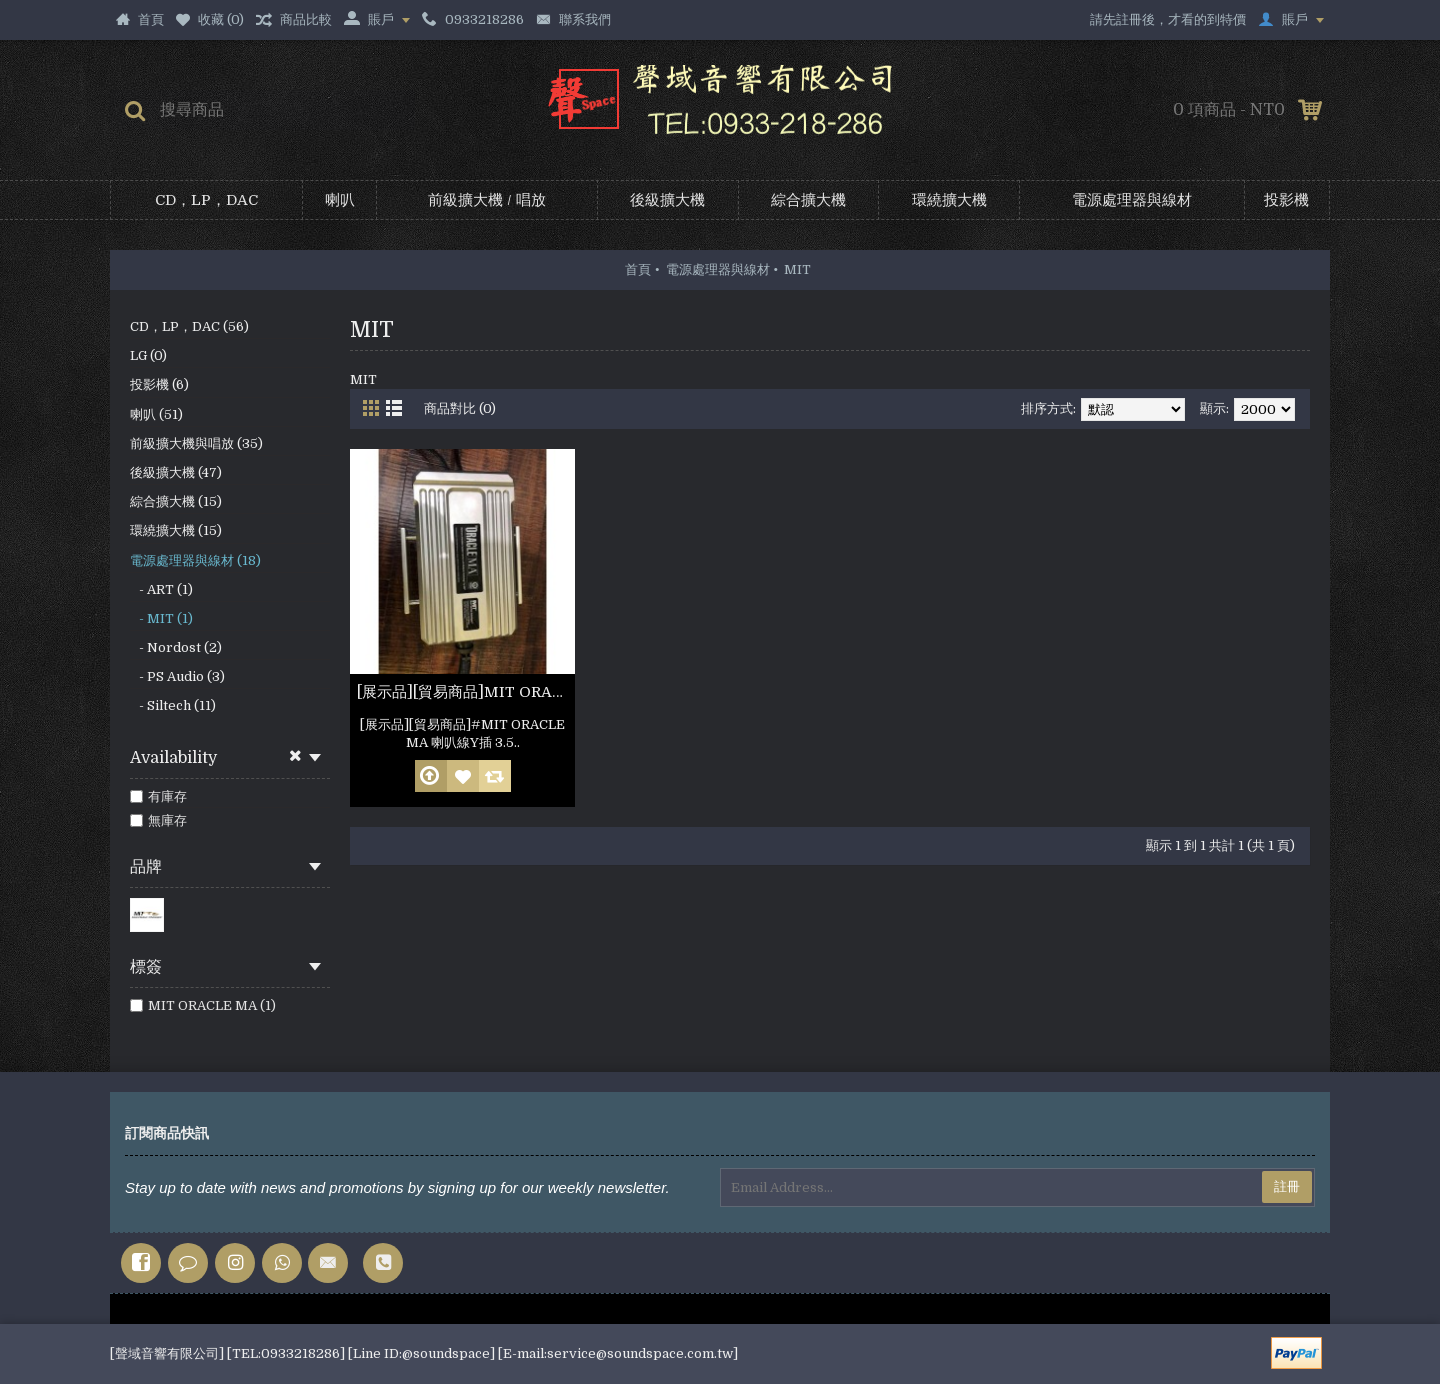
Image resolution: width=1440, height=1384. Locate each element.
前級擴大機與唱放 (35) (196, 443)
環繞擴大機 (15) (176, 530)
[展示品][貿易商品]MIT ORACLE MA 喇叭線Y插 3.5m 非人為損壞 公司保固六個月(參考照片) (466, 692)
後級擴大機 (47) (176, 472)
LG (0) (148, 355)
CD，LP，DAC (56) (189, 326)
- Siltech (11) (173, 705)
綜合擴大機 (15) (176, 501)
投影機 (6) (159, 384)
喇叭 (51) (156, 414)
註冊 (1287, 1186)
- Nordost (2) (176, 647)
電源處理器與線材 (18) (195, 560)
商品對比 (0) (460, 408)
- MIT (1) (161, 618)
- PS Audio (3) (177, 676)
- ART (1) (161, 589)
